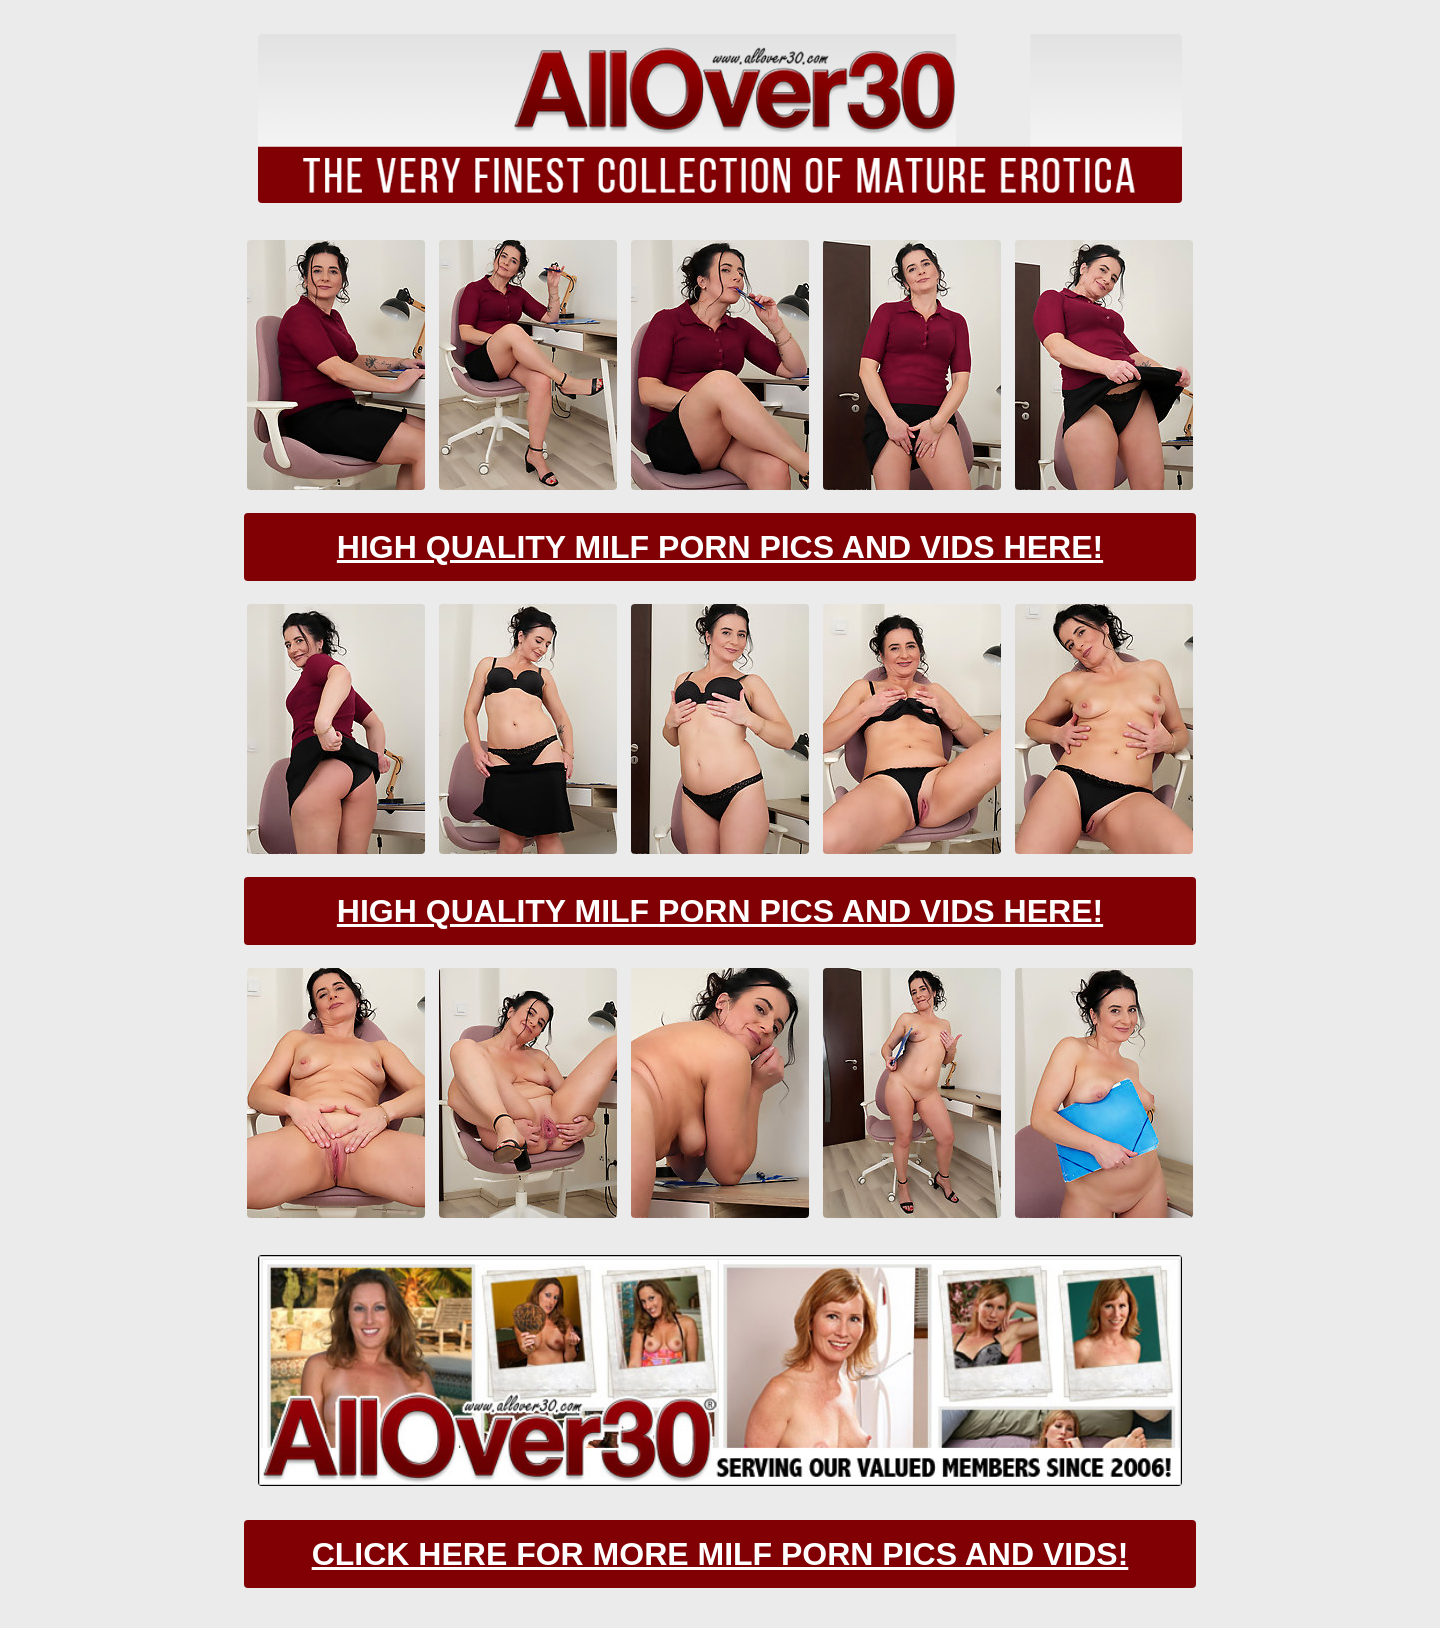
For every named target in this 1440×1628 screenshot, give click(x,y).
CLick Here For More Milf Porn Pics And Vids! (720, 1554)
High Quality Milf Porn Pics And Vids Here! (720, 547)
